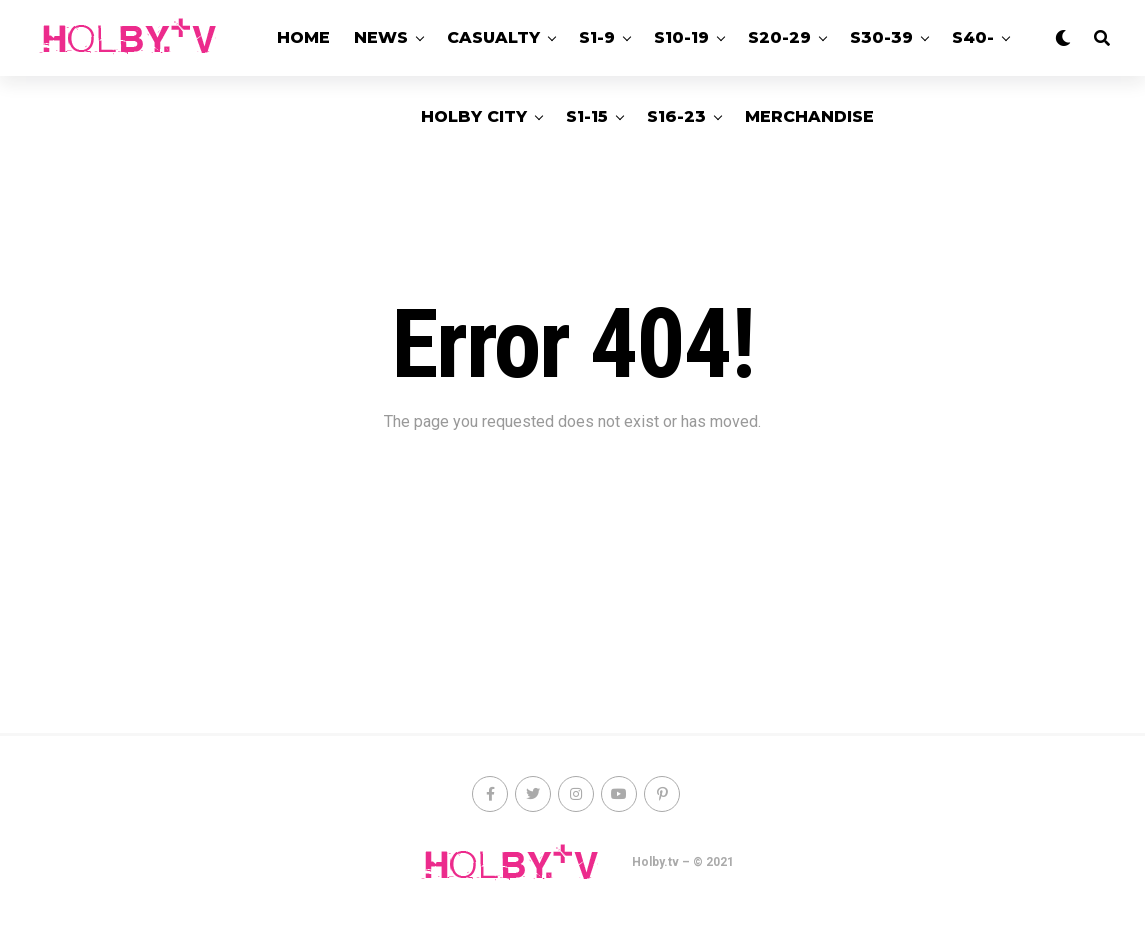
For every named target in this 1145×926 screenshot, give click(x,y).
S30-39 (881, 37)
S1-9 (597, 37)
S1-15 (587, 116)
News (381, 37)
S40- (973, 37)
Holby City (474, 116)
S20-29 (779, 37)
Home (303, 37)
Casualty (493, 37)
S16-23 (676, 116)
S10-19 (681, 37)
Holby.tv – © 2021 (683, 862)
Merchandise (809, 116)
